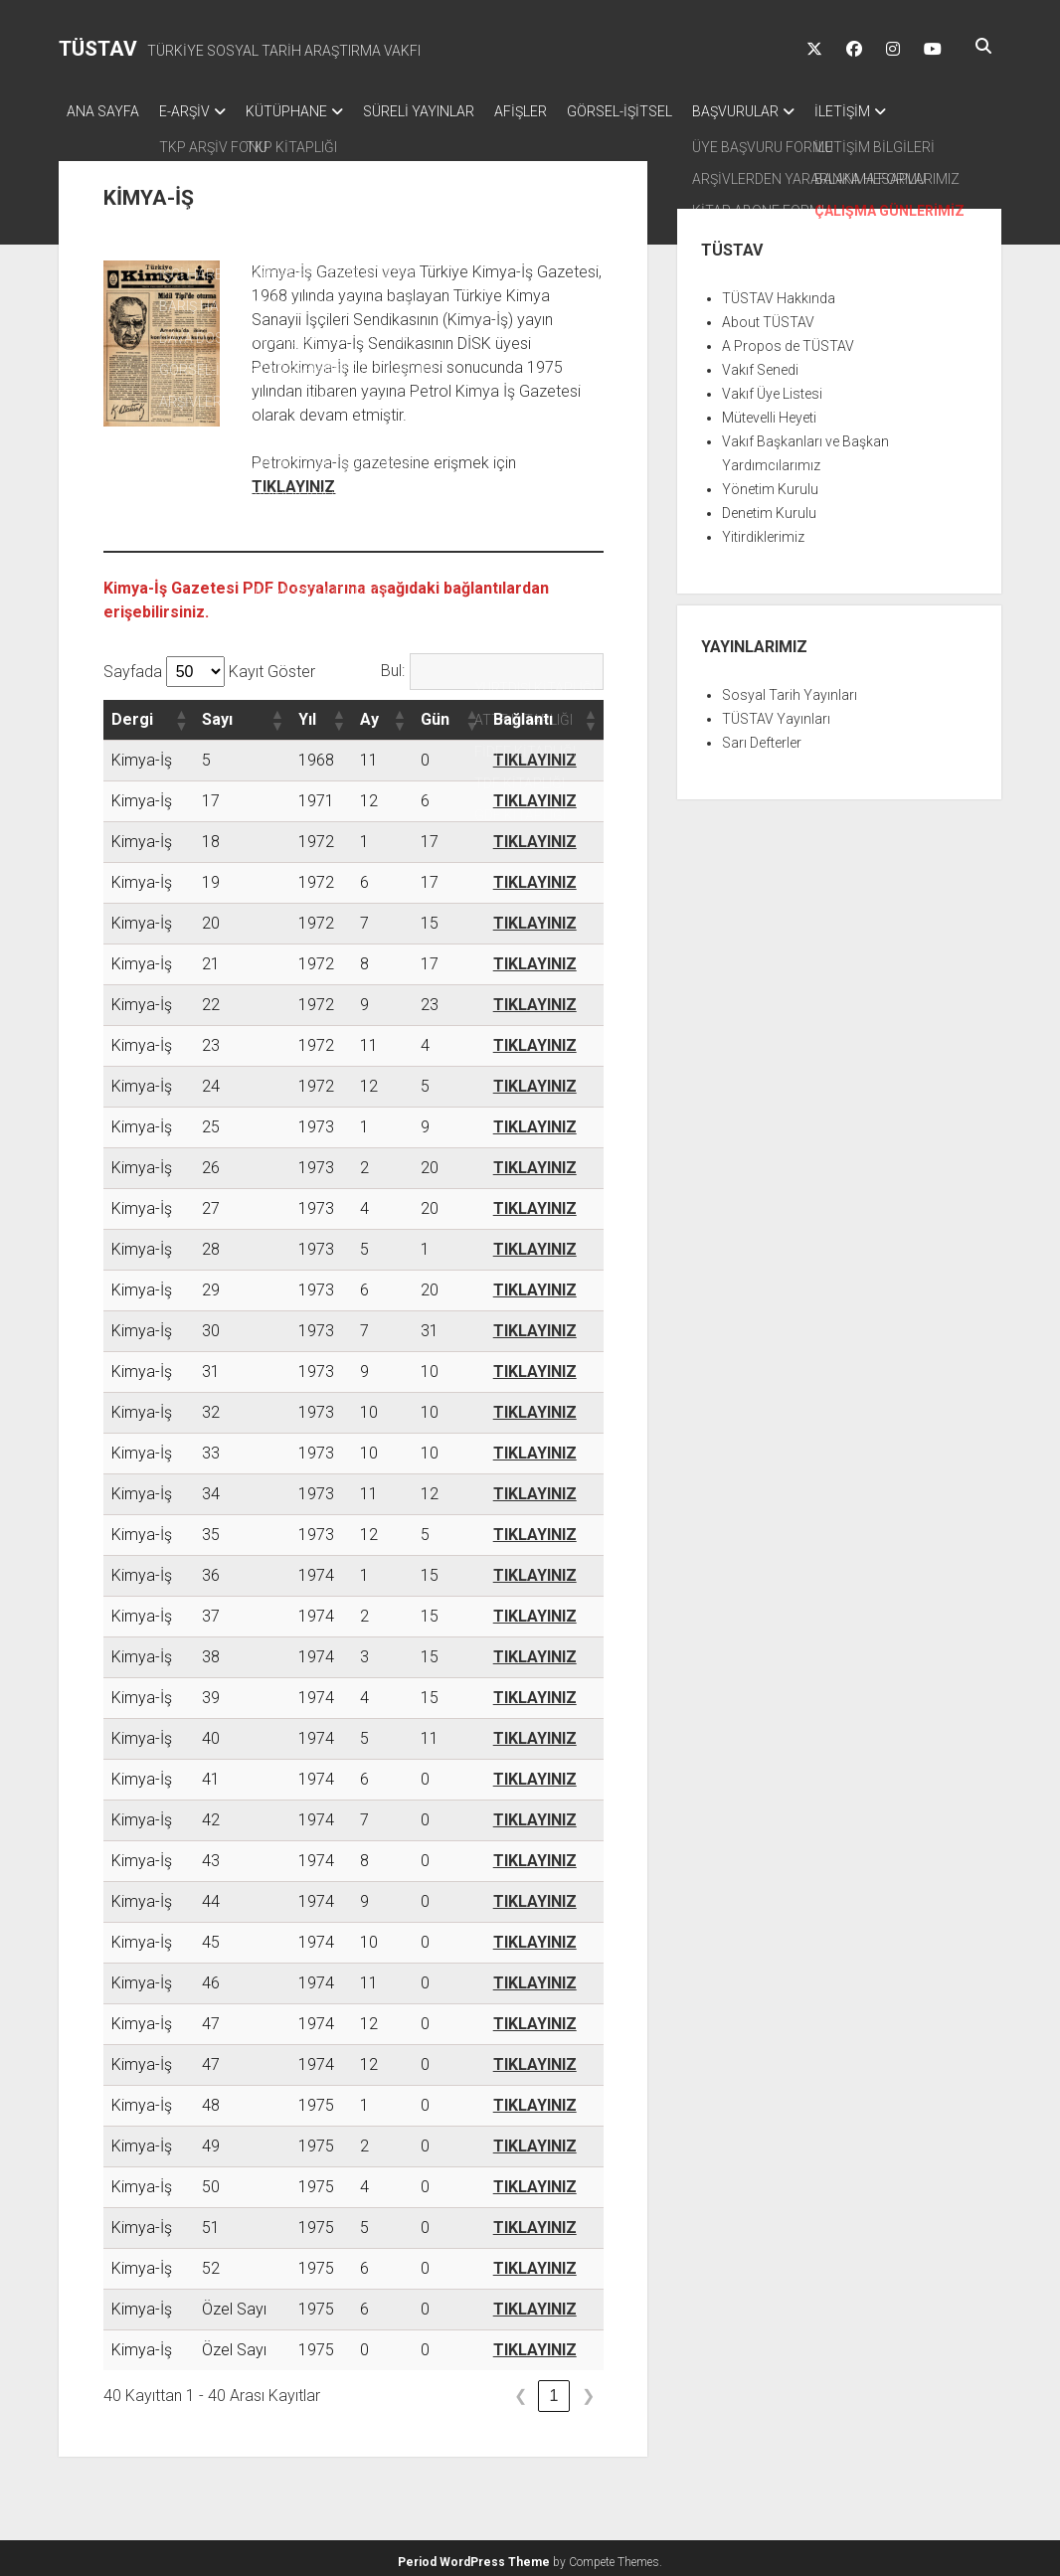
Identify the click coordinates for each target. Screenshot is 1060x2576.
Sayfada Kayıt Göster (209, 665)
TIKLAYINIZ (293, 480)
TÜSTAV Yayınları (776, 713)
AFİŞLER (560, 111)
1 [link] (554, 2389)
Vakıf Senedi (760, 364)
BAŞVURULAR (795, 111)
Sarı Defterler (761, 737)
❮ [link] (520, 2389)
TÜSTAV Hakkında (778, 292)
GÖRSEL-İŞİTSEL (669, 111)
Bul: (393, 664)
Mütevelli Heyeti (769, 412)
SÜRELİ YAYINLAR (448, 111)
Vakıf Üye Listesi (772, 388)
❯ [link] (588, 2389)
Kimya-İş (141, 754)
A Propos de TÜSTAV (788, 340)
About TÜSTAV (768, 316)
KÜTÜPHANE (306, 111)
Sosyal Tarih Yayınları (789, 689)
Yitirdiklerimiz (763, 531)
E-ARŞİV (194, 111)
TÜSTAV (98, 49)
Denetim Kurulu (769, 507)
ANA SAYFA (103, 111)
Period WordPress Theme (474, 2556)
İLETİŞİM (912, 111)
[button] (180, 714)
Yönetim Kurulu (770, 483)
